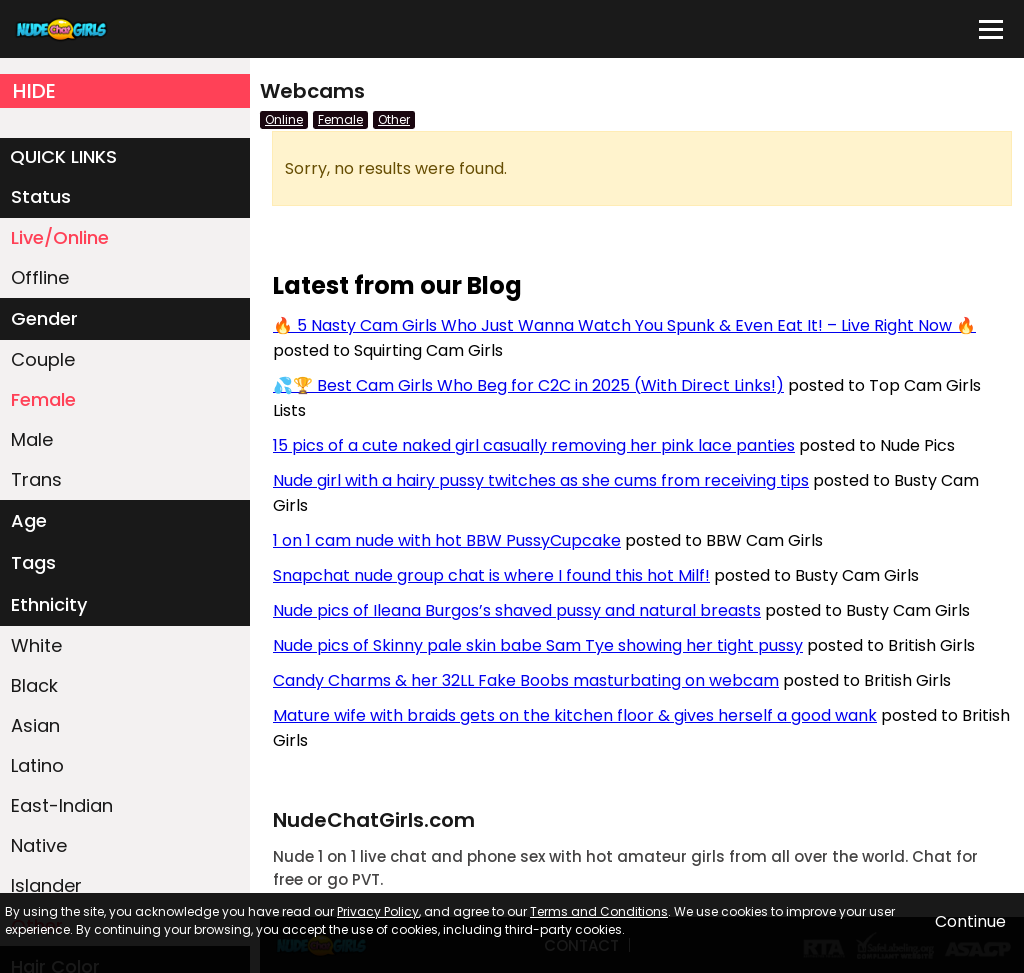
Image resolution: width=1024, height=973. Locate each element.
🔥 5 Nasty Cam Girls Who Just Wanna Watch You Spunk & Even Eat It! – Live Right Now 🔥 (624, 325)
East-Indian (62, 805)
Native (39, 845)
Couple (43, 359)
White (36, 645)
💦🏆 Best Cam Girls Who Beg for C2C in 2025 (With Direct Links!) (528, 385)
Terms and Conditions (599, 911)
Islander (46, 885)
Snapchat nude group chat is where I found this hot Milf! (491, 575)
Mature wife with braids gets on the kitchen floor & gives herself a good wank (575, 715)
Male (32, 439)
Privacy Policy (378, 911)
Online (284, 119)
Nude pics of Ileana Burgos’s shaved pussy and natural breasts (517, 610)
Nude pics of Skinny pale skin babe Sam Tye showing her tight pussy (538, 645)
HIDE (34, 91)
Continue (970, 921)
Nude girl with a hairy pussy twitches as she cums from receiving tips (541, 480)
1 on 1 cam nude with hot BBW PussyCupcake (447, 540)
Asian (35, 725)
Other (394, 119)
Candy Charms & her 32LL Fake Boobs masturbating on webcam (526, 680)
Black (34, 685)
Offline (40, 277)
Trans (36, 479)
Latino (37, 765)
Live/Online (60, 237)
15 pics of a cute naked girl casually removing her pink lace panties (534, 445)
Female (43, 399)
